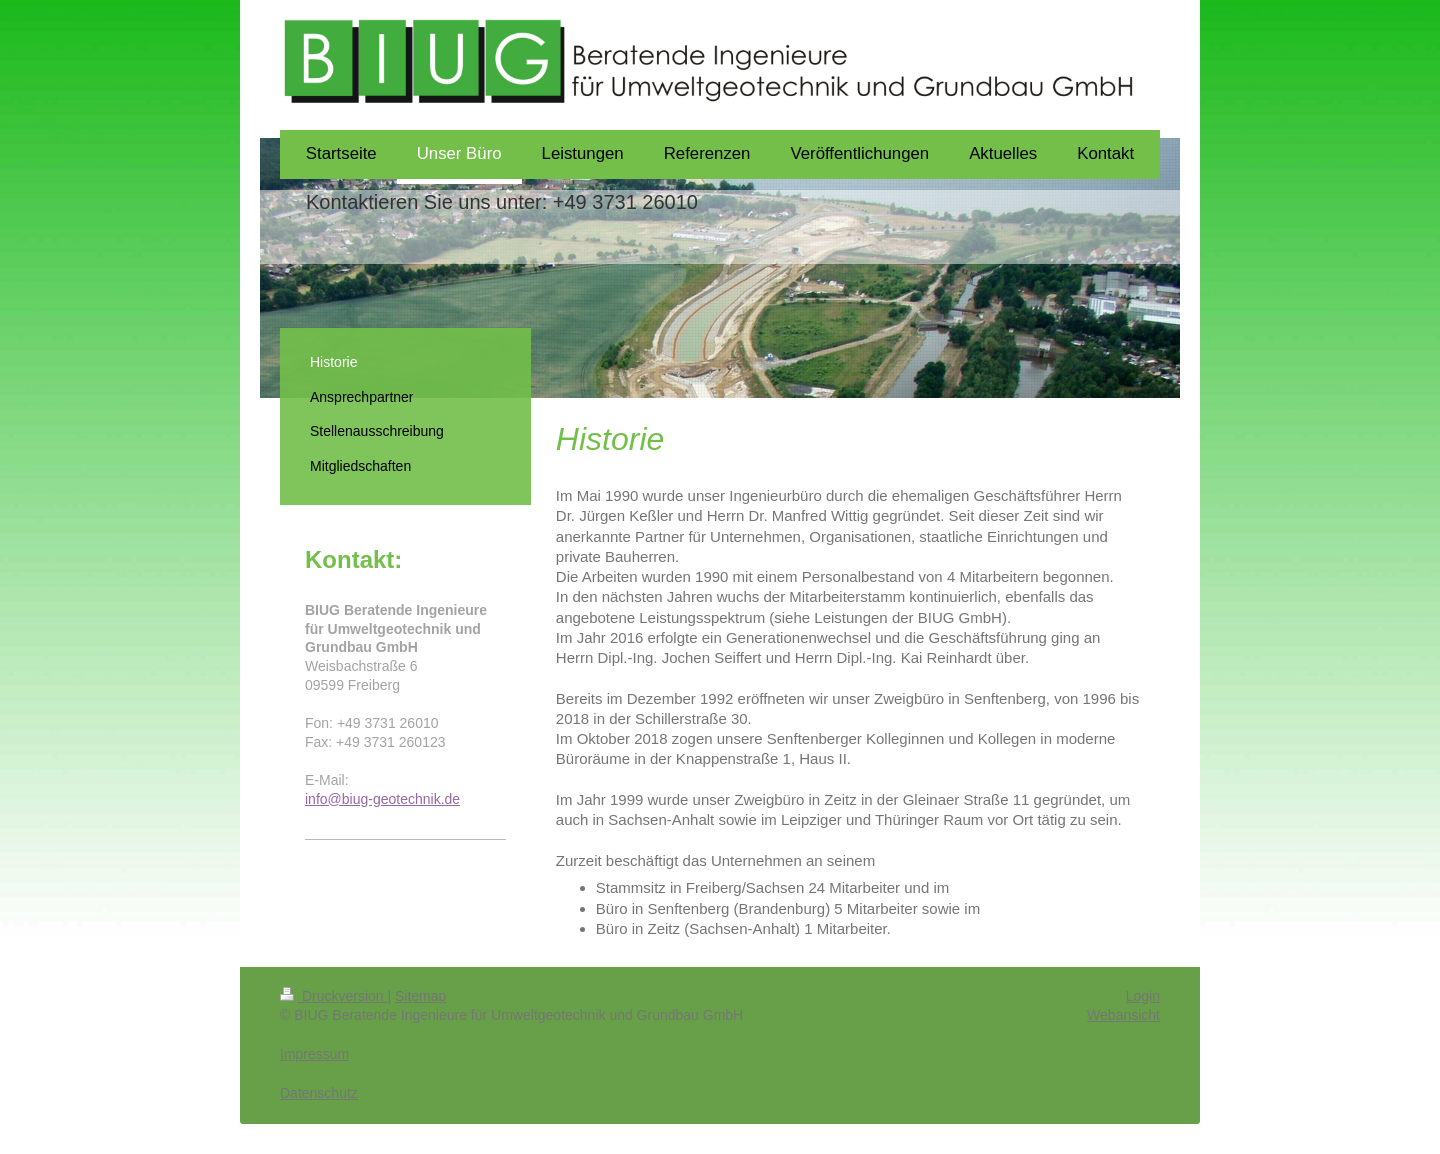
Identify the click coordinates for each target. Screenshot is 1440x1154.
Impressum (314, 1054)
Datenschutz (319, 1093)
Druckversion (333, 996)
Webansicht (1123, 1015)
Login (1143, 996)
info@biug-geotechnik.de (382, 799)
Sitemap (420, 996)
